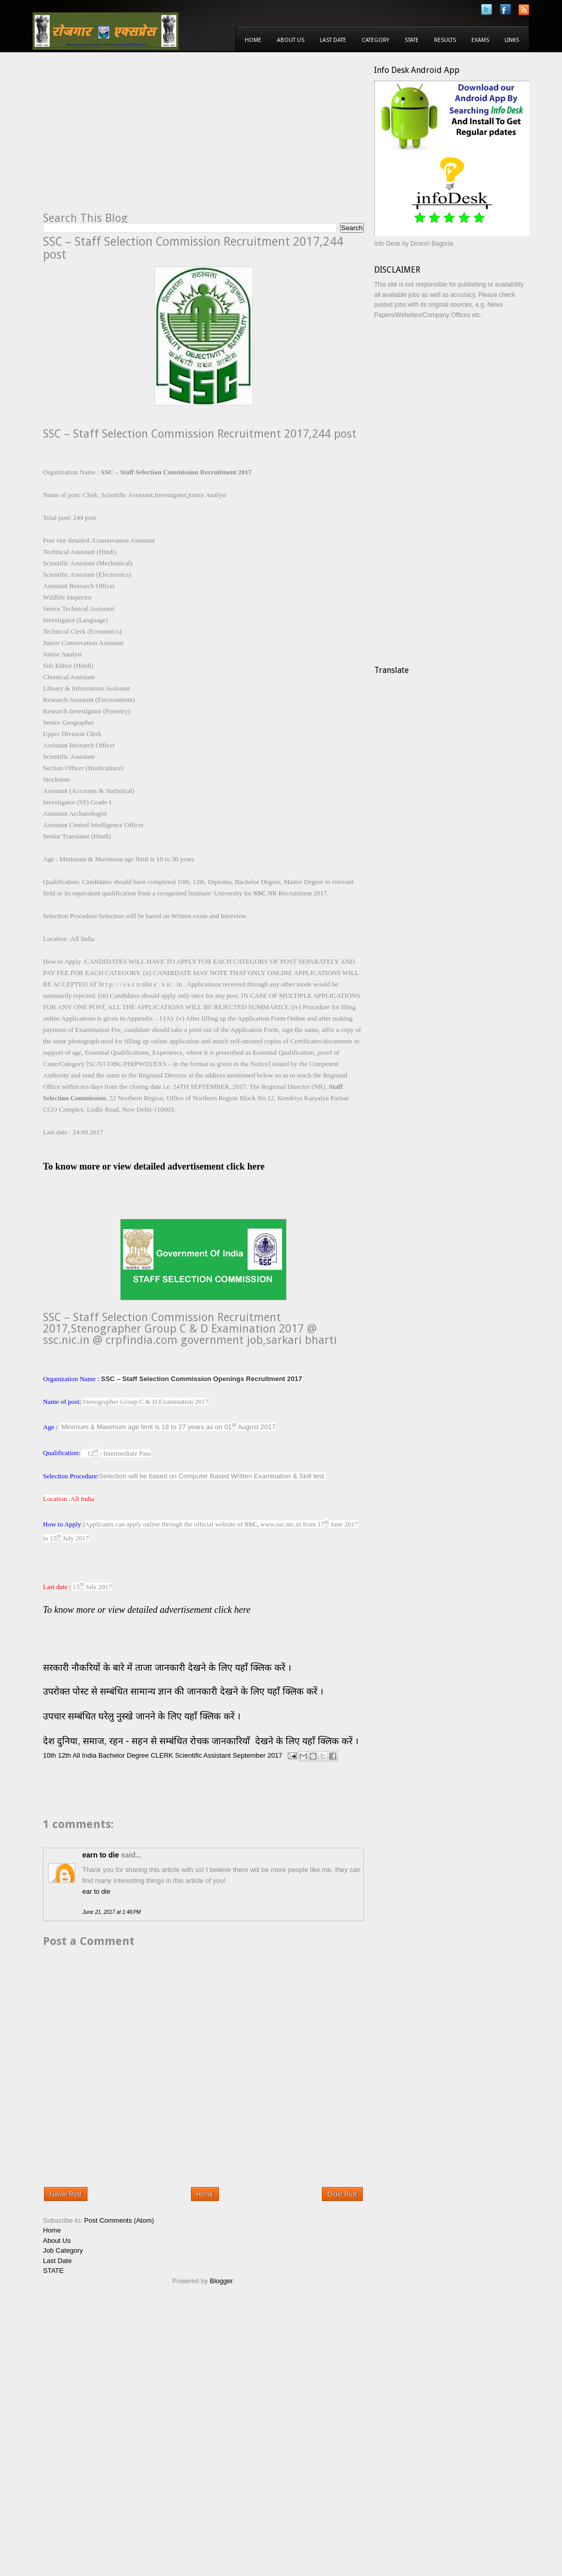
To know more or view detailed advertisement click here (146, 1610)
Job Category (63, 2250)
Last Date (333, 40)
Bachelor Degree (123, 1755)
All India (84, 1755)
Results (445, 40)
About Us (290, 40)
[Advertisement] (130, 137)
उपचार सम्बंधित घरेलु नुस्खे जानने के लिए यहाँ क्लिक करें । (142, 1716)
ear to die (96, 1891)
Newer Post (66, 2194)
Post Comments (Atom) (119, 2220)
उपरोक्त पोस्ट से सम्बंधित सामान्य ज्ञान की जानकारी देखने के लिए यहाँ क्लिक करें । (184, 1691)
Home (253, 40)
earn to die (100, 1855)
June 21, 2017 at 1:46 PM (111, 1912)
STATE (53, 2270)
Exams (480, 40)
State (412, 40)
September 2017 (257, 1755)
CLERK (162, 1755)
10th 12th (57, 1755)
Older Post (342, 2194)
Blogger (221, 2281)
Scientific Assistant (203, 1755)
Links (512, 40)
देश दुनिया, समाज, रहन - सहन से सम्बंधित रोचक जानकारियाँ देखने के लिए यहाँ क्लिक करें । (202, 1741)
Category (375, 40)
